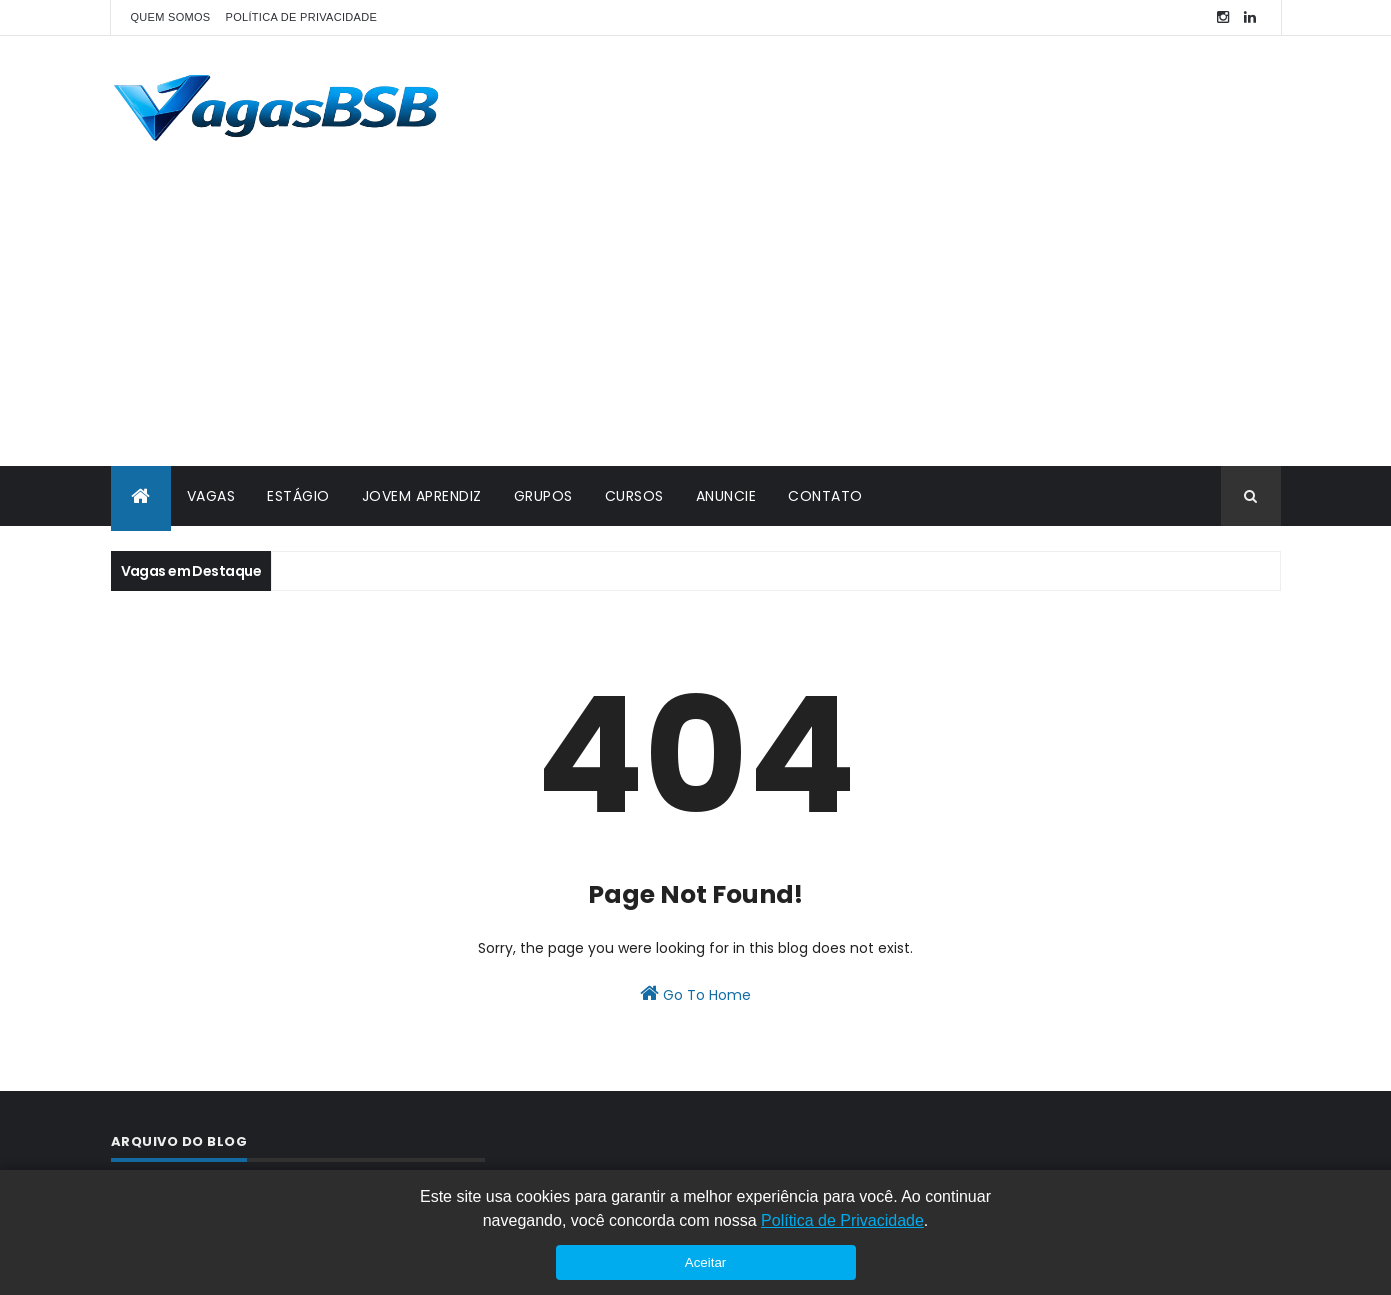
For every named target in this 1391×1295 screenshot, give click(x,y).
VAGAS (211, 496)
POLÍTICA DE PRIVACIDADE (302, 17)
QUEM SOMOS (171, 17)
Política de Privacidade (842, 1220)
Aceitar (705, 1262)
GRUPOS (543, 496)
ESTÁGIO (298, 496)
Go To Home (695, 994)
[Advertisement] (696, 316)
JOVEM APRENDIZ (422, 496)
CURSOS (634, 496)
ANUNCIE (726, 496)
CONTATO (825, 496)
